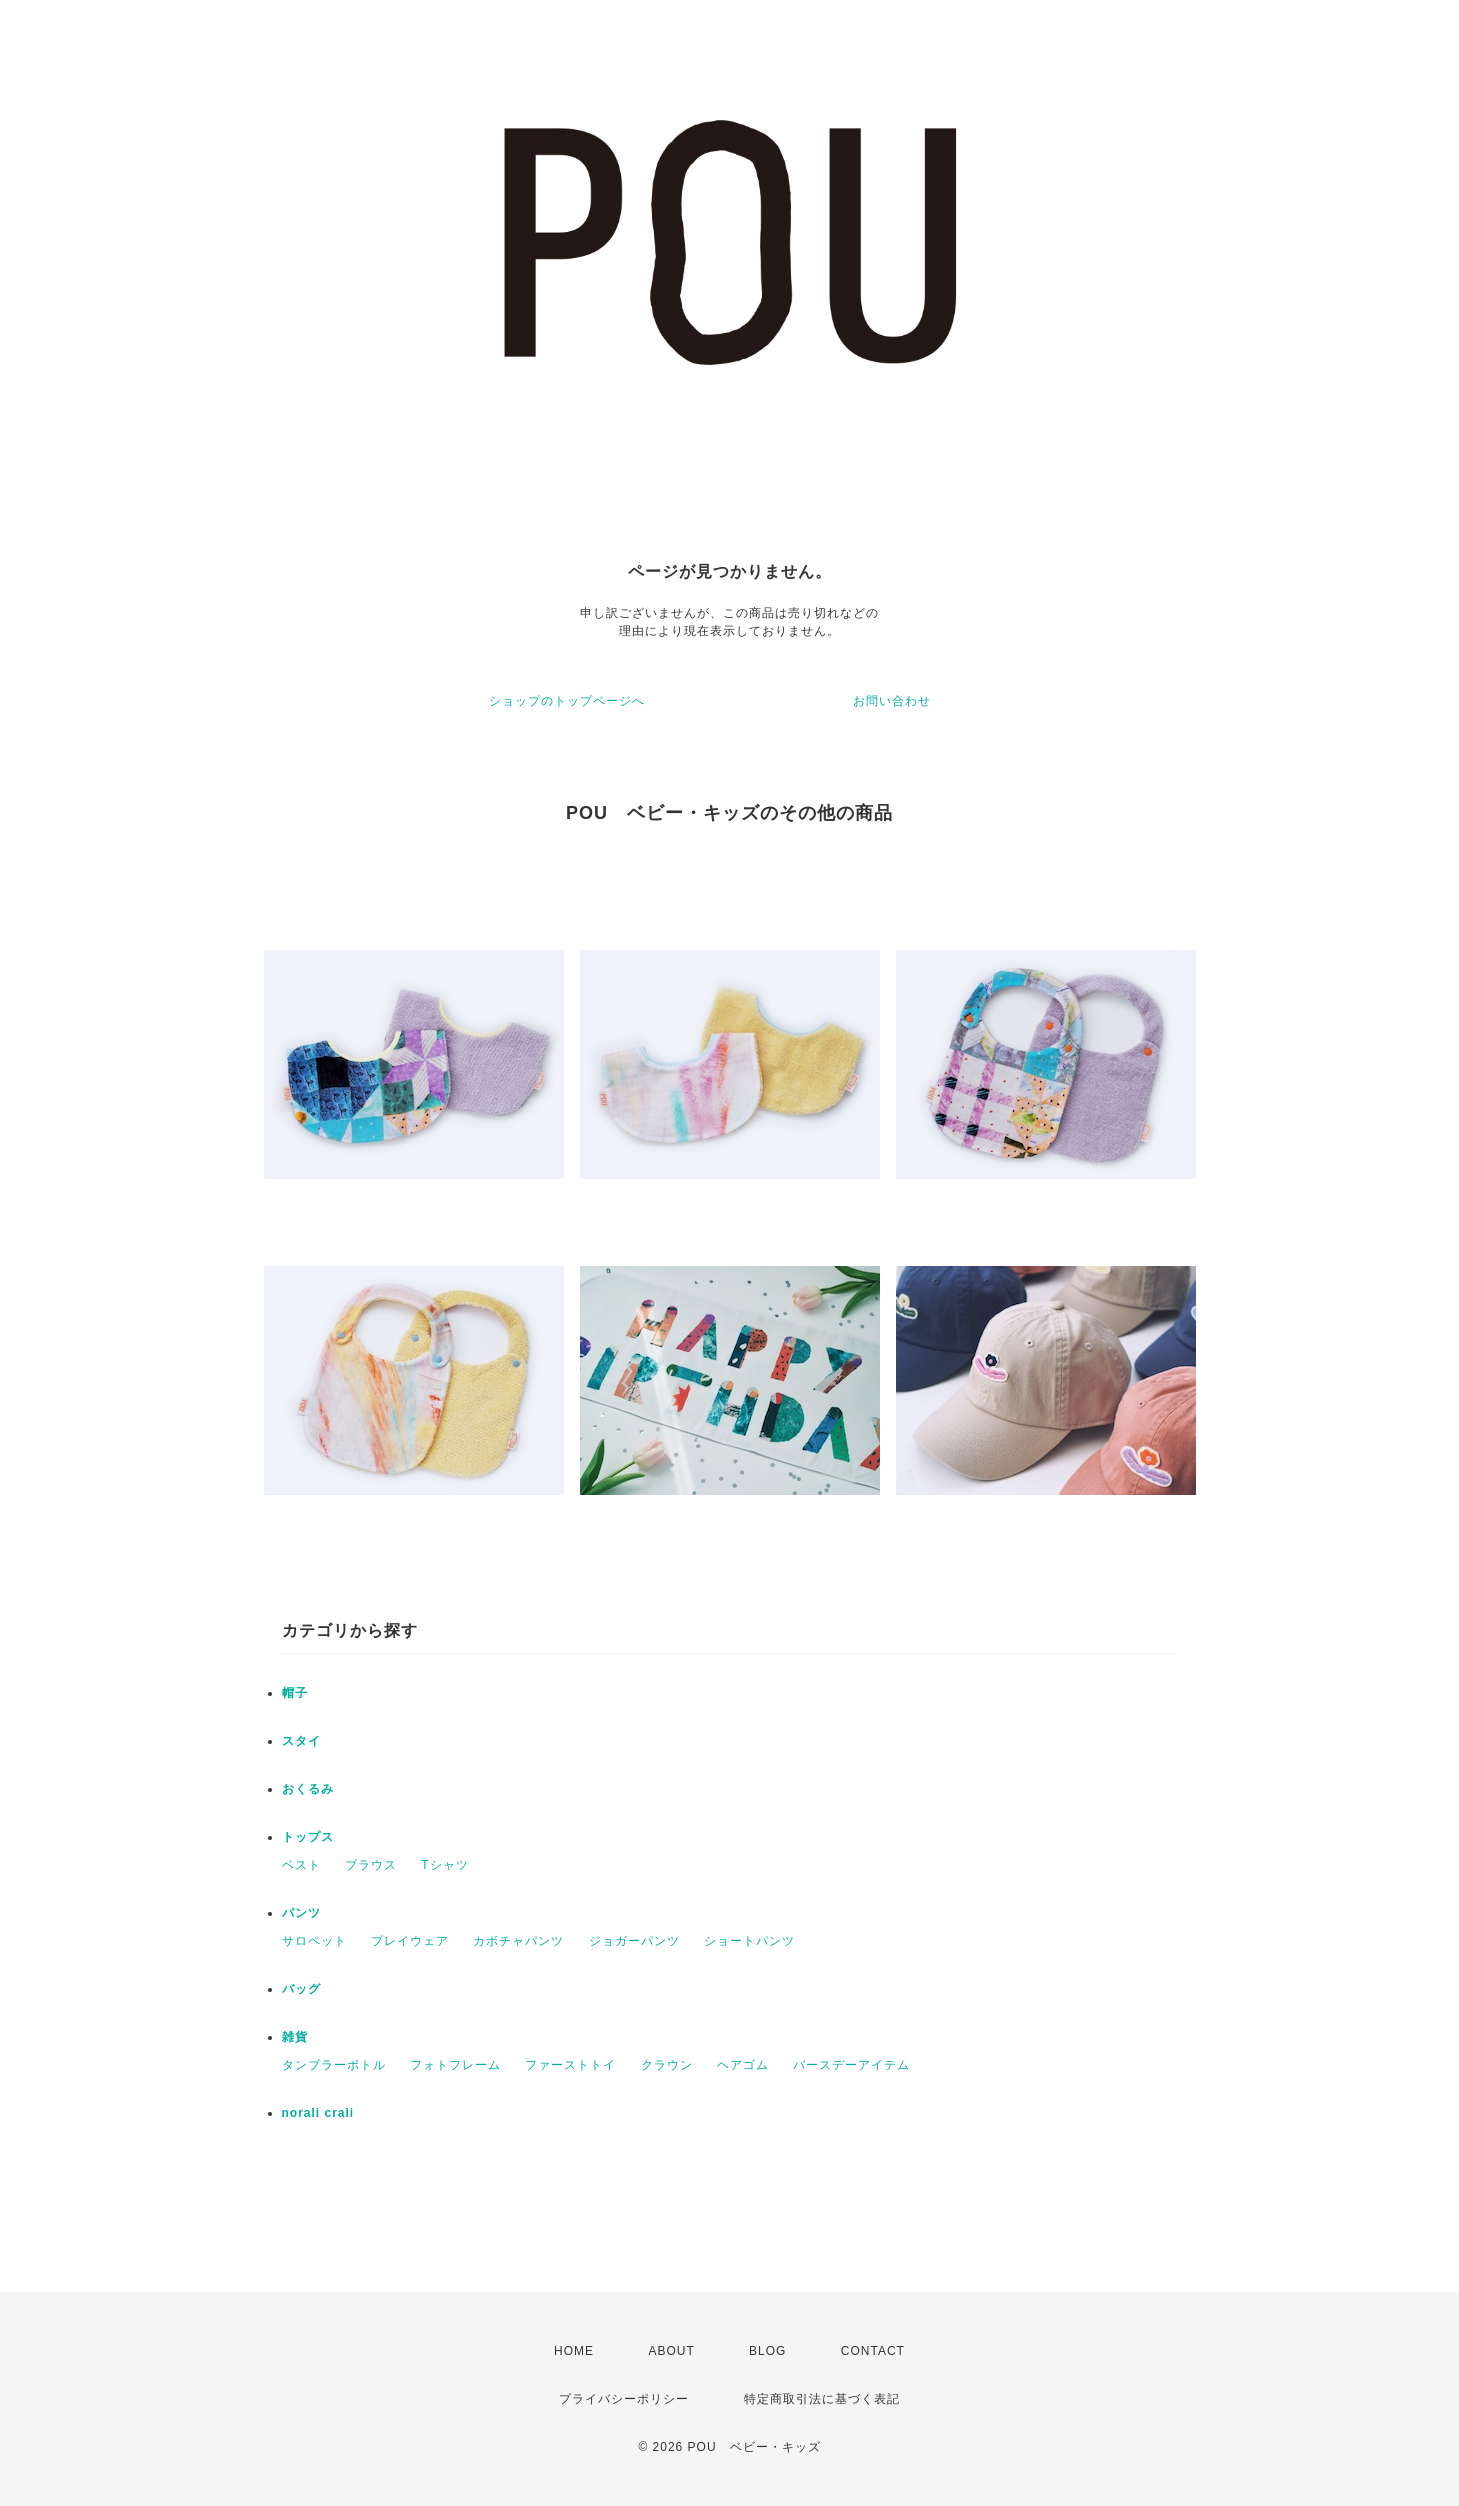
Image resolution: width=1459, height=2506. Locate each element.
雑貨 (295, 2037)
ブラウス (371, 1865)
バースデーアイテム (851, 2065)
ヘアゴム (743, 2065)
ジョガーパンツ (634, 1941)
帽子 (295, 1693)
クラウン (667, 2065)
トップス (308, 1837)
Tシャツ (444, 1865)
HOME (574, 2351)
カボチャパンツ (518, 1941)
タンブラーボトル (334, 2065)
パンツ (301, 1913)
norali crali (318, 2113)
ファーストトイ (570, 2065)
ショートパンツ (749, 1941)
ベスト (301, 1865)
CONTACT (873, 2351)
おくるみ (308, 1789)
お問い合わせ (892, 701)
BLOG (767, 2351)
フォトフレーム (455, 2065)
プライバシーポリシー (624, 2399)
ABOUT (671, 2351)
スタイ (301, 1741)
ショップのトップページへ (567, 701)
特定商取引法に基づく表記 (822, 2399)
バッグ (301, 1989)
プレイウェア (410, 1941)
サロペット (314, 1941)
